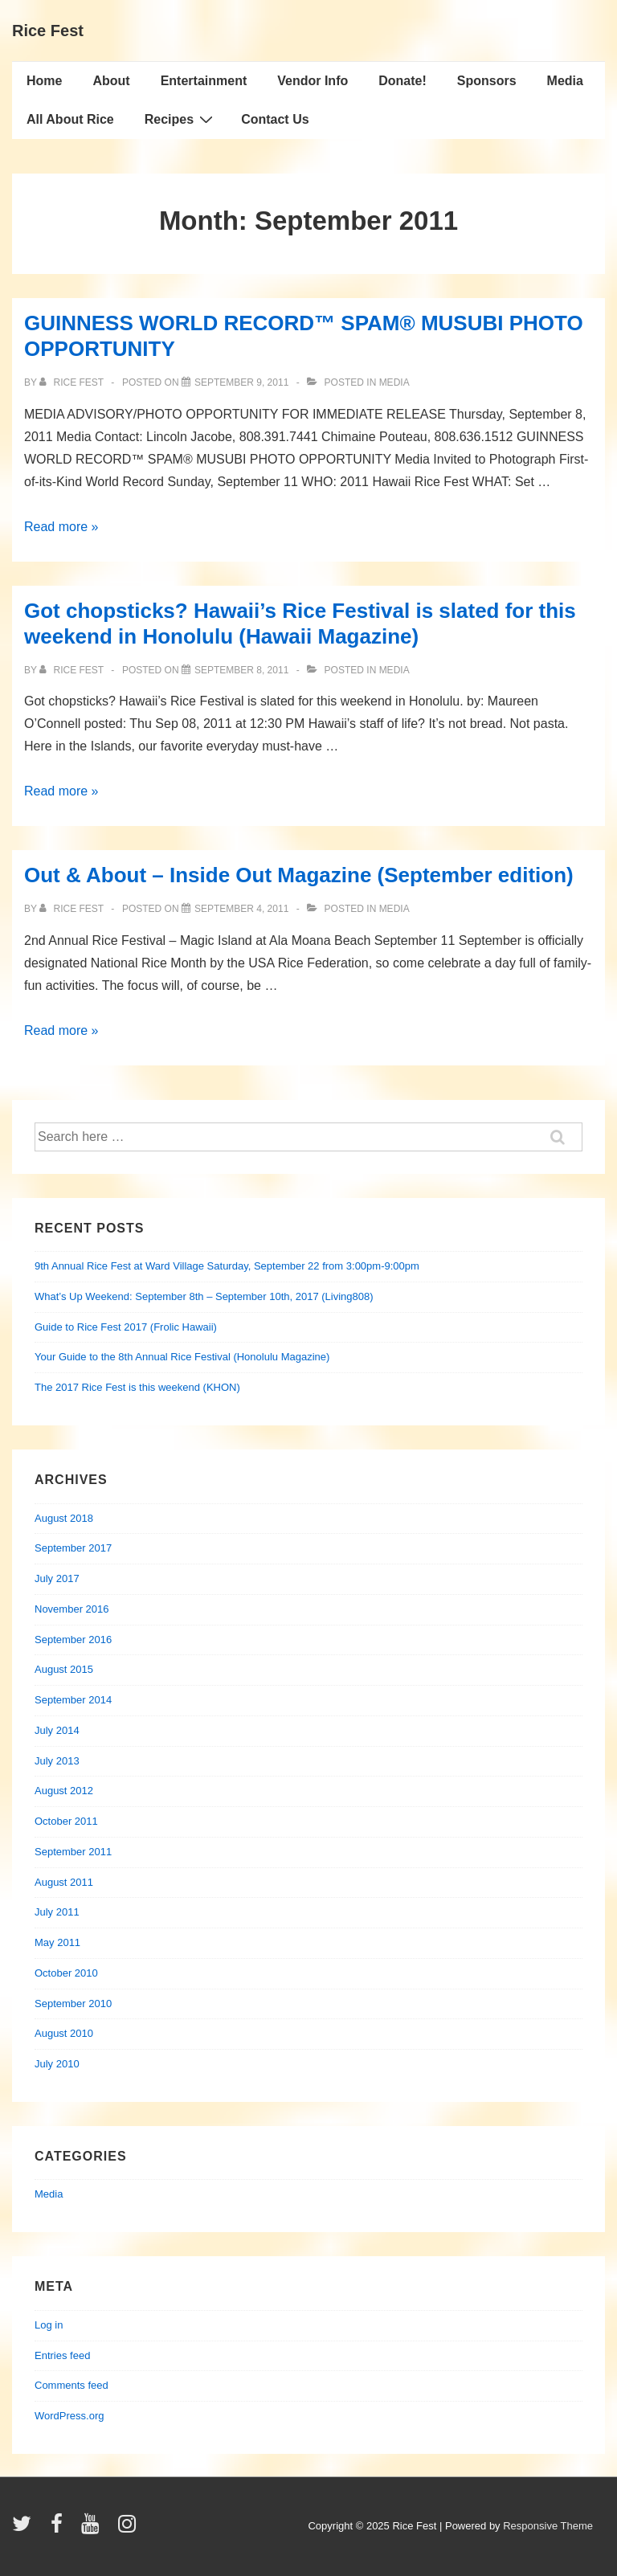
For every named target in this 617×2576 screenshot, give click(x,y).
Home (44, 81)
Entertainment (204, 81)
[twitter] (25, 2529)
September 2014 (73, 1700)
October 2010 (66, 1973)
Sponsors (487, 81)
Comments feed (71, 2385)
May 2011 (57, 1942)
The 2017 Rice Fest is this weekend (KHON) (137, 1387)
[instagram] (129, 2529)
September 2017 (73, 1548)
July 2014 (57, 1730)
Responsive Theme (548, 2526)
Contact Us (274, 119)
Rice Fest (48, 30)
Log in (49, 2325)
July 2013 (57, 1761)
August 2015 (64, 1669)
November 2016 (72, 1609)
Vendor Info (312, 81)
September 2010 (73, 2003)
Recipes (181, 119)
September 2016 (73, 1640)
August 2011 (64, 1882)
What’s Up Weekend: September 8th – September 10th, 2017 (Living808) (204, 1296)
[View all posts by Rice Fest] (72, 382)
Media (565, 81)
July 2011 (57, 1912)
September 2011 (73, 1852)
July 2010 (57, 2064)
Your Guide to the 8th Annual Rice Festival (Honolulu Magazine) (182, 1357)
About (110, 81)
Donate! (402, 81)
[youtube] (93, 2529)
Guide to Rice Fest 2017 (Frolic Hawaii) (126, 1327)
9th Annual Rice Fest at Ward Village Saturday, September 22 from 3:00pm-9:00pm (227, 1266)
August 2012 (64, 1791)
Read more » (61, 527)
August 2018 (64, 1518)
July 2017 (57, 1578)
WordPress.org (69, 2416)
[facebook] (60, 2529)
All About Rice (70, 119)
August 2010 (64, 2033)
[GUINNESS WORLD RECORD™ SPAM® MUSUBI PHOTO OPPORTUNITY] (241, 382)
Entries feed (62, 2355)
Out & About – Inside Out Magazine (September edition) (299, 875)
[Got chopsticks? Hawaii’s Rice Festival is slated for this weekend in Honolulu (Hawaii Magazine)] (241, 670)
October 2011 (66, 1821)
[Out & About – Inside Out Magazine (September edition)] (241, 908)
